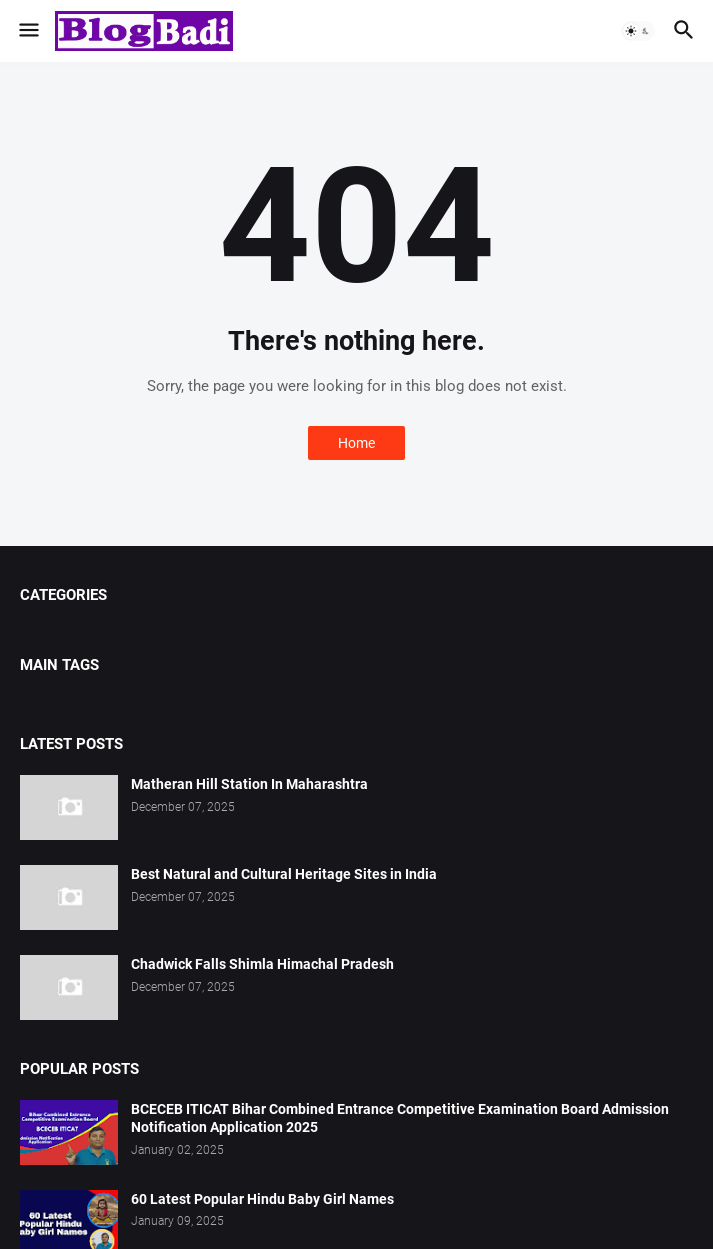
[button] (27, 31)
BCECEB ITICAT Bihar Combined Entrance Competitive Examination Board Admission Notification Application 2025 (400, 1118)
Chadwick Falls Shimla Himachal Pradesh (262, 964)
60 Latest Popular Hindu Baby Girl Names (262, 1199)
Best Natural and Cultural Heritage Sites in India (284, 874)
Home (356, 443)
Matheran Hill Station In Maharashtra (249, 784)
